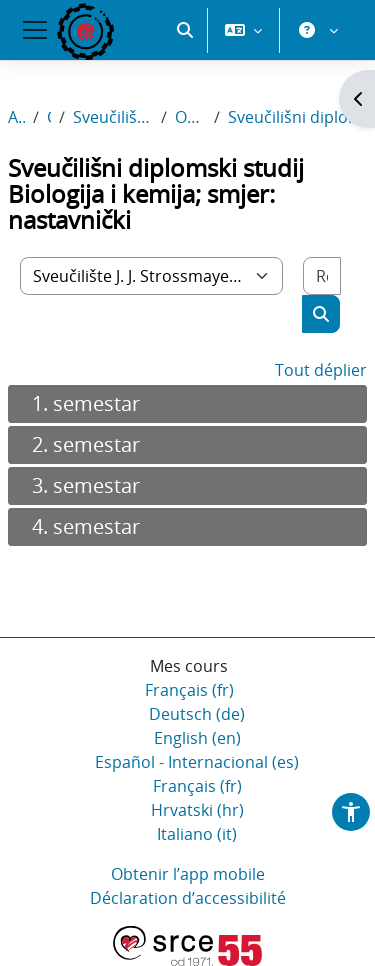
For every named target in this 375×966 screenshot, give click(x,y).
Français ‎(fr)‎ (189, 690)
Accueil (16, 117)
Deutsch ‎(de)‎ (197, 714)
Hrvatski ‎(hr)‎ (197, 810)
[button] (185, 30)
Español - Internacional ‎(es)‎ (197, 762)
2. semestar (86, 444)
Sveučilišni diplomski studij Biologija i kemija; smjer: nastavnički (297, 117)
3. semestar (86, 485)
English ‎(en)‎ (197, 738)
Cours (49, 117)
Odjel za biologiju (190, 117)
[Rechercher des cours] (322, 276)
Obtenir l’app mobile (188, 874)
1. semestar (86, 403)
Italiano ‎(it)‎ (197, 834)
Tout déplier (321, 370)
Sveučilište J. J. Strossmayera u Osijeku (113, 117)
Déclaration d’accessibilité (188, 898)
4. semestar (86, 526)
